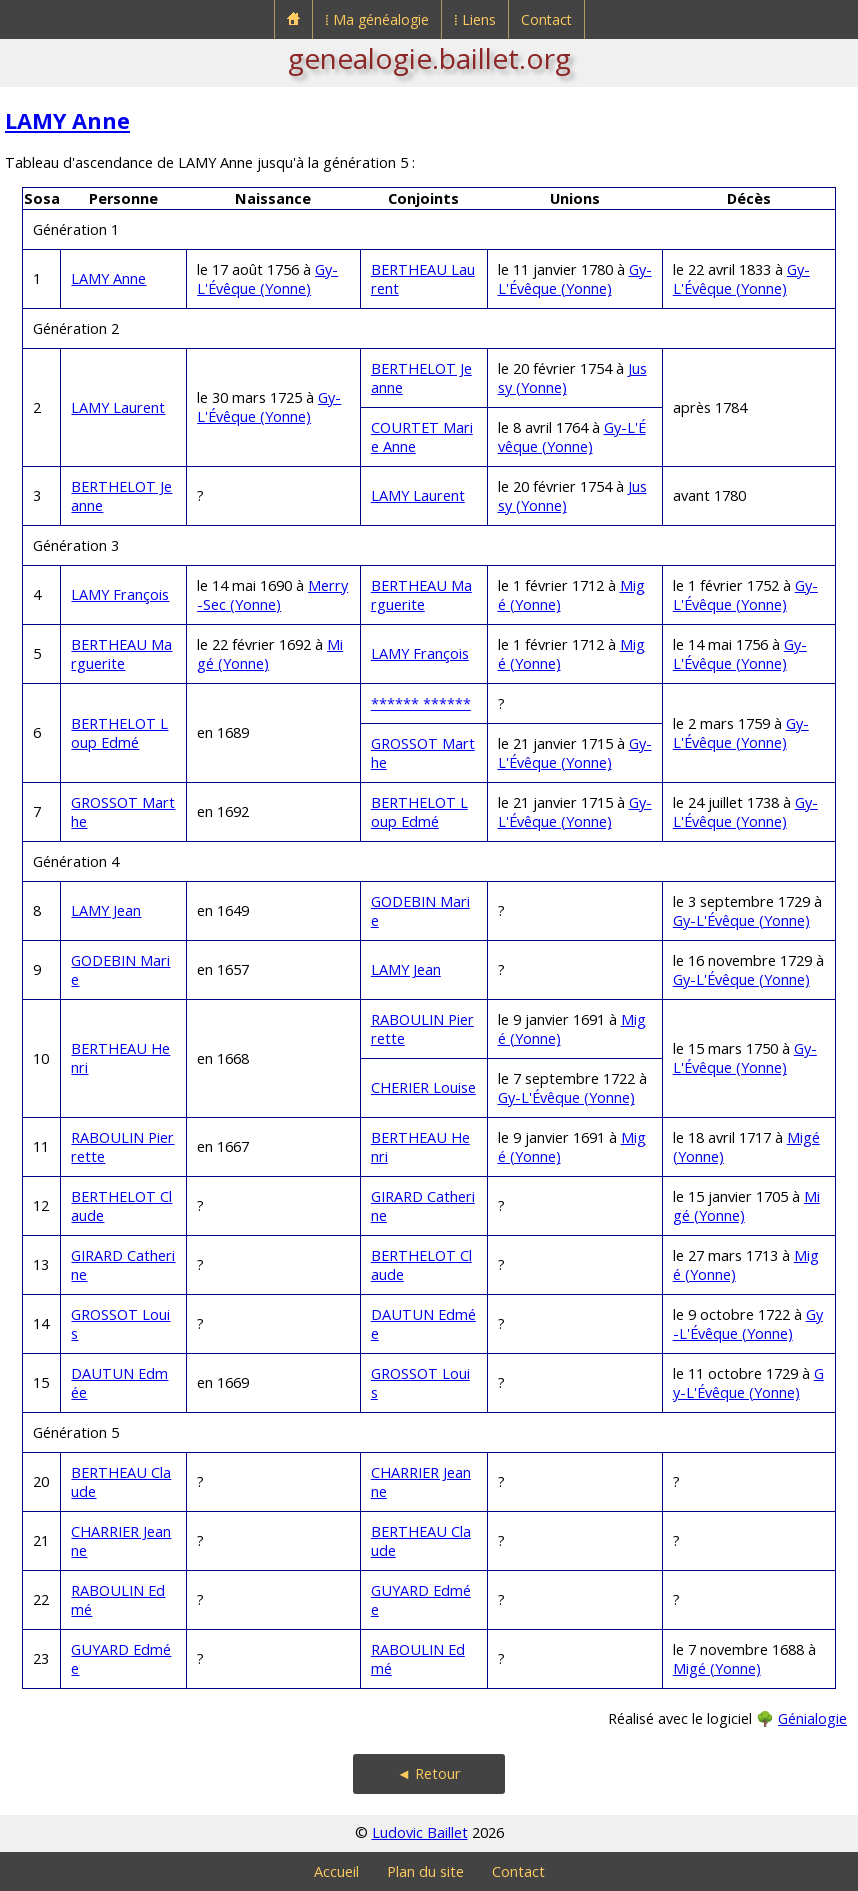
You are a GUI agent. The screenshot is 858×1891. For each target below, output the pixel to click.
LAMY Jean (106, 910)
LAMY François (120, 594)
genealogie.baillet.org (429, 58)
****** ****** (421, 703)
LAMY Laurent (118, 407)
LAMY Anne (67, 120)
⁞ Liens (475, 19)
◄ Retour (429, 1773)
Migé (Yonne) (717, 1668)
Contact (546, 19)
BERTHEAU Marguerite (421, 595)
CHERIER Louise (423, 1087)
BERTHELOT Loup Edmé (119, 733)
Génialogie (812, 1718)
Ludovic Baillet (420, 1832)
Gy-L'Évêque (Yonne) (267, 279)
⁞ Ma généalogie (377, 19)
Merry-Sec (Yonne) (272, 595)
